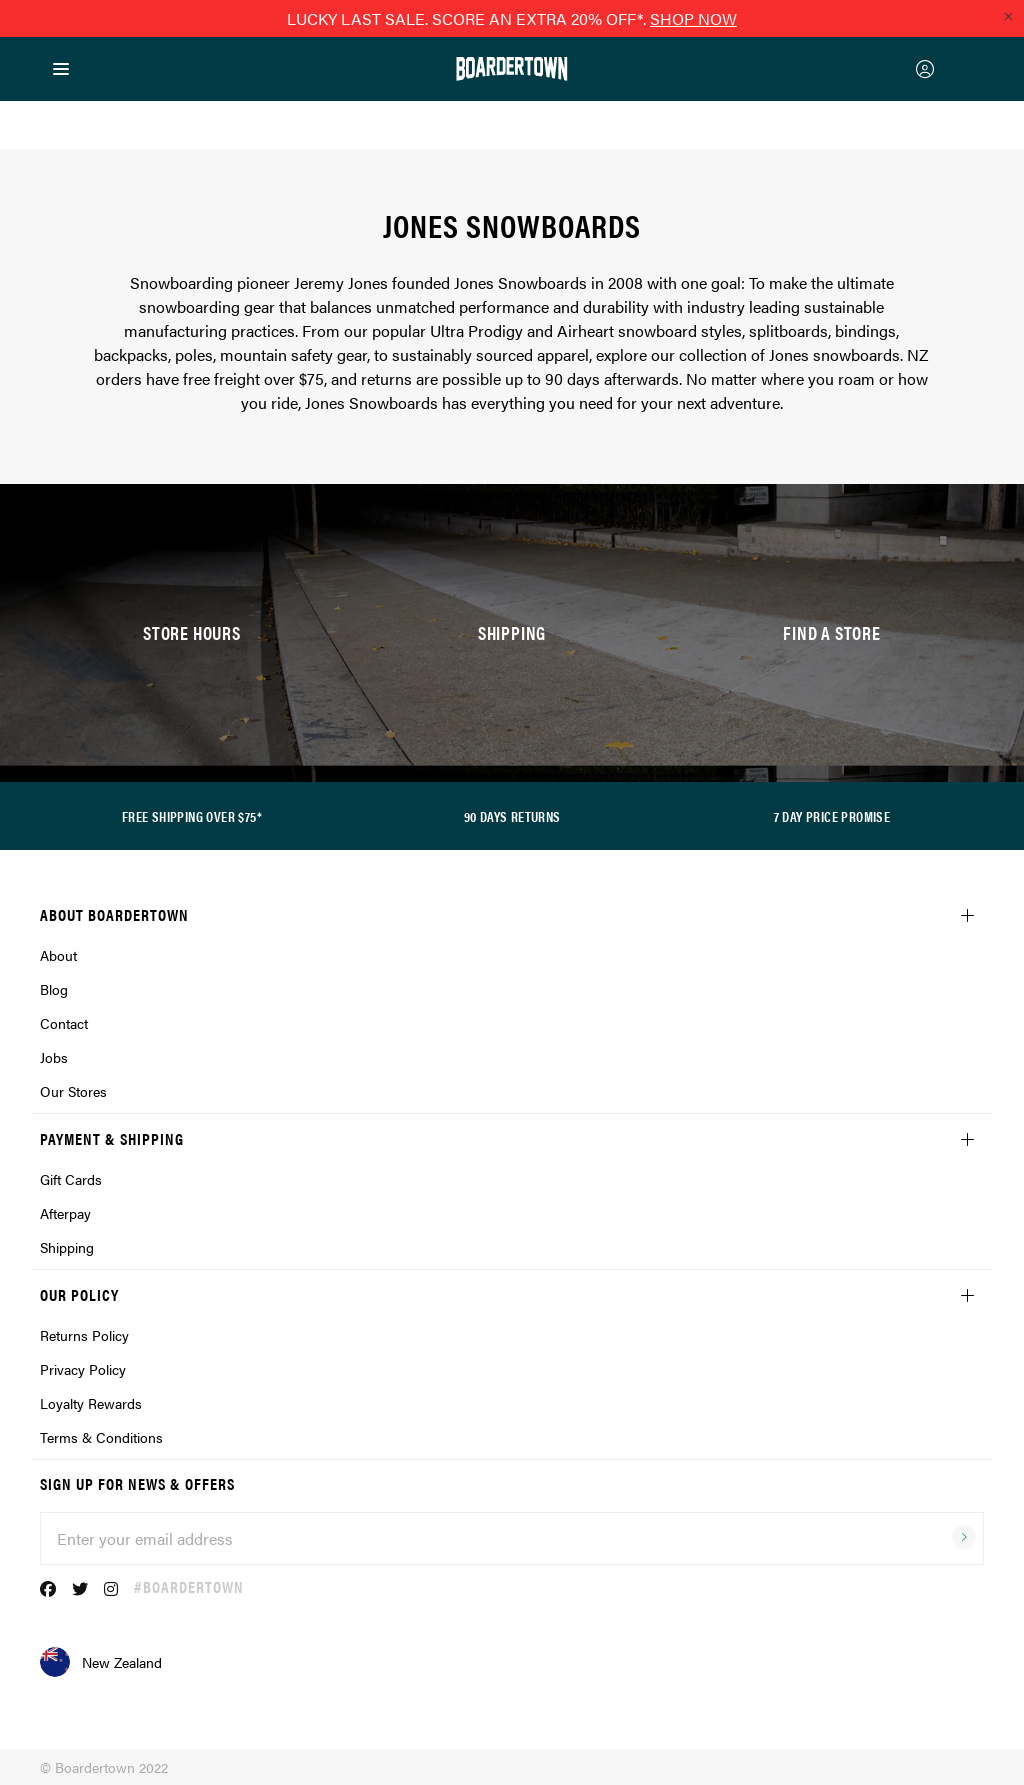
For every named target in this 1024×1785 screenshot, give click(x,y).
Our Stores (73, 1091)
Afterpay (65, 1213)
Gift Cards (71, 1179)
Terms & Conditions (101, 1437)
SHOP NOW (693, 18)
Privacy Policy (83, 1369)
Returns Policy (84, 1335)
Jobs (54, 1057)
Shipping (67, 1247)
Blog (54, 989)
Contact (64, 1023)
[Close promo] (1008, 16)
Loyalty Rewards (91, 1403)
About (58, 955)
